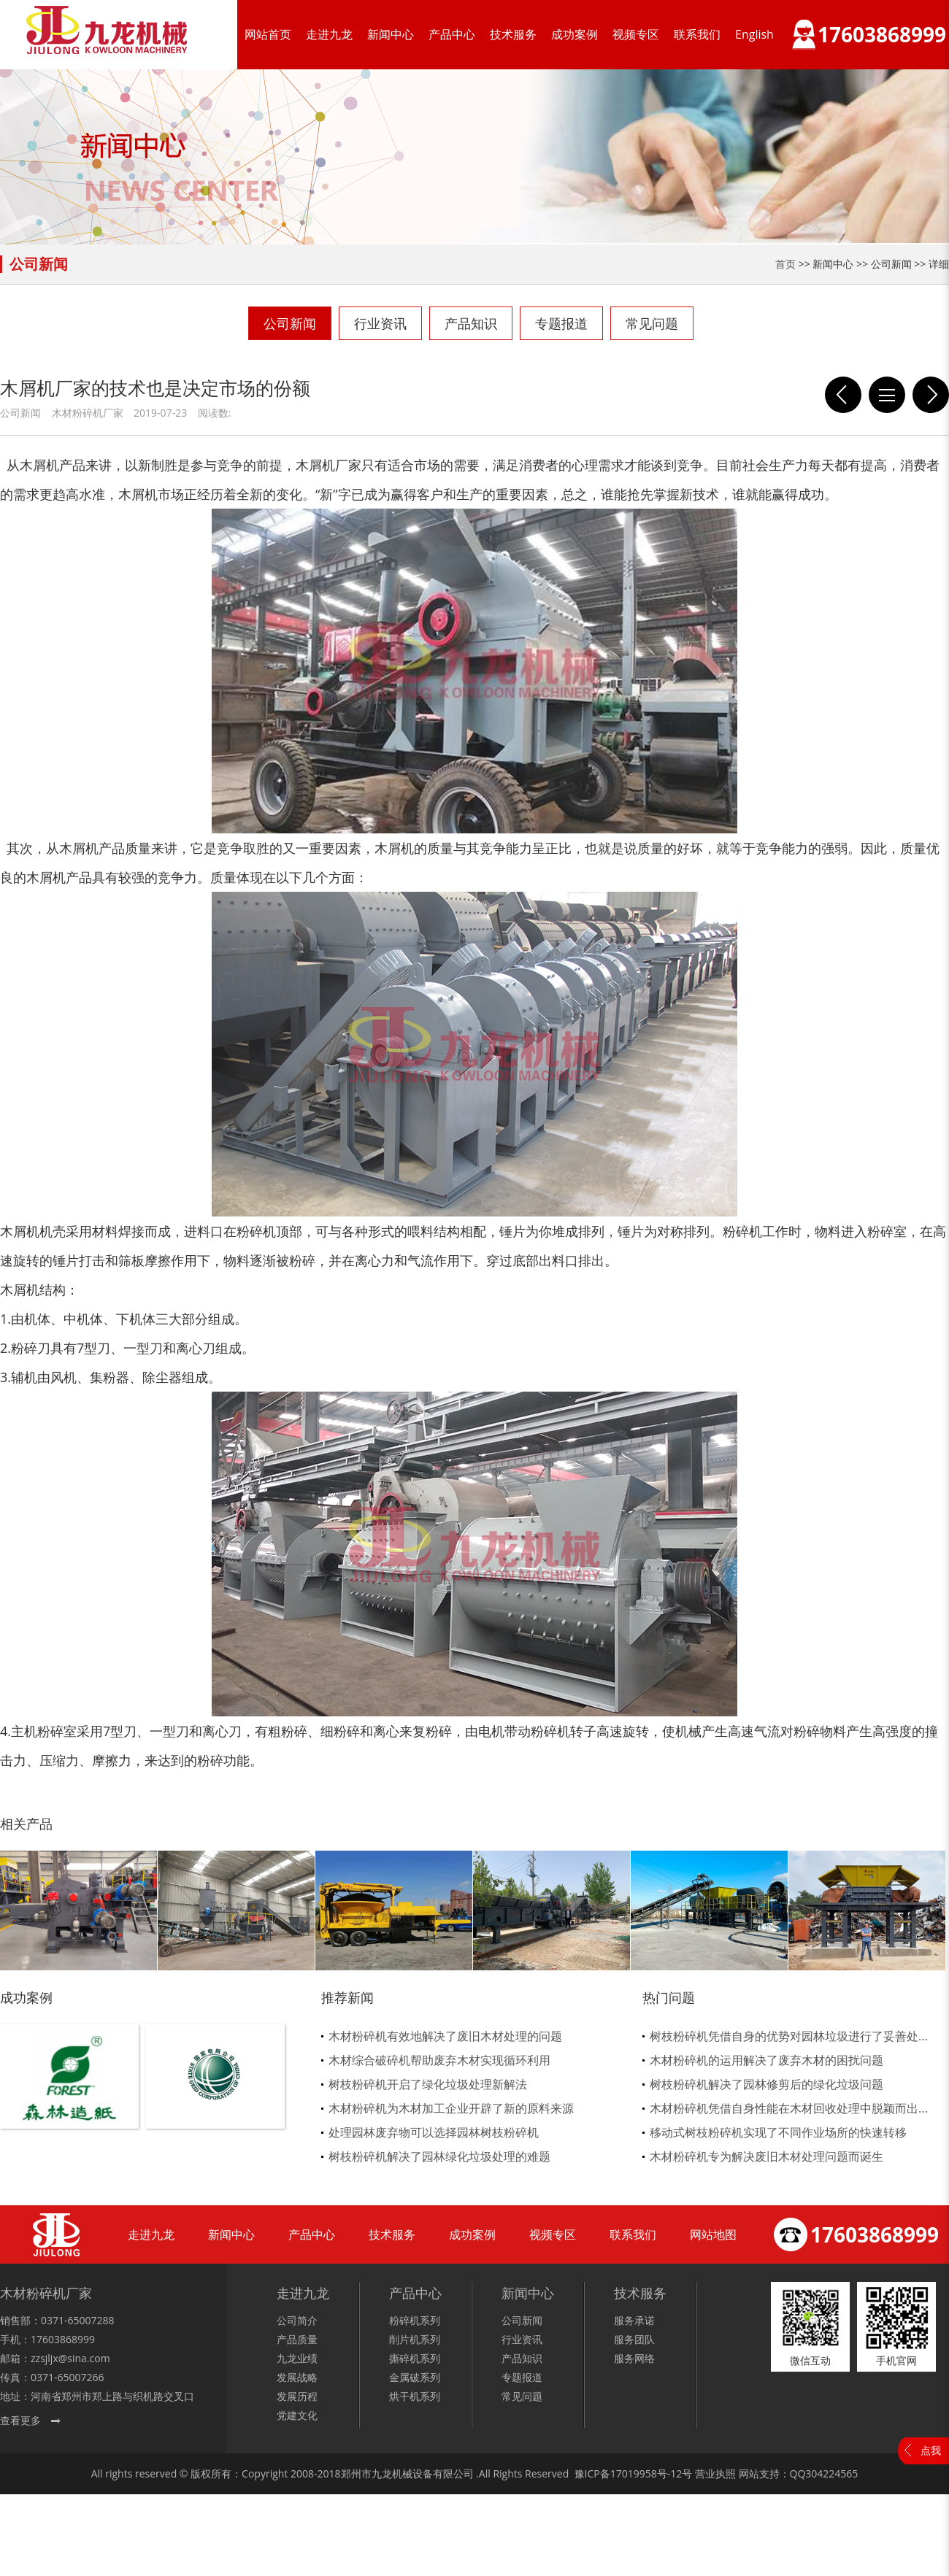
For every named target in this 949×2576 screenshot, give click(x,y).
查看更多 (20, 2420)
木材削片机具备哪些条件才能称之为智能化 (843, 395)
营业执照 (715, 2473)
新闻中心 (390, 34)
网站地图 (713, 2234)
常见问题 (652, 323)
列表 (887, 395)
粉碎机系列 (414, 2320)
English (754, 34)
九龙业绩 (297, 2358)
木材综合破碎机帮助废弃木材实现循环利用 (439, 2060)
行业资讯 (380, 323)
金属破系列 (414, 2377)
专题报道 (561, 323)
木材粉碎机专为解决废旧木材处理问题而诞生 (766, 2156)
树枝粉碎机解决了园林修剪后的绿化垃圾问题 (766, 2084)
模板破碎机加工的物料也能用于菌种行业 (930, 395)
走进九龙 (329, 34)
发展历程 (297, 2396)
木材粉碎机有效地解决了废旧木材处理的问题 (445, 2036)
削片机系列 (414, 2339)
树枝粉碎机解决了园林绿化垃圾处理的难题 (439, 2156)
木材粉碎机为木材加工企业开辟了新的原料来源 (451, 2108)
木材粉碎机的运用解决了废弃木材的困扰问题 (766, 2060)
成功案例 (574, 34)
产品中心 (452, 34)
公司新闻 (290, 323)
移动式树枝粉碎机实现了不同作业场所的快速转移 (778, 2132)
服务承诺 (634, 2320)
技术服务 (513, 34)
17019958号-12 (646, 2473)
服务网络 (634, 2358)
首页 (785, 264)
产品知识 (471, 323)
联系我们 (697, 34)
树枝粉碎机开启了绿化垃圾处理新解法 (427, 2084)
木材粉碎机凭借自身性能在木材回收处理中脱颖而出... (789, 2108)
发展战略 (297, 2377)
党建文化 (297, 2415)
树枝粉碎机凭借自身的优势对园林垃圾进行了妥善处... (789, 2036)
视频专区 (635, 34)
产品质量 (297, 2339)
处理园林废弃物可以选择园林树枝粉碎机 (433, 2132)
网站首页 (268, 34)
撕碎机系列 (414, 2358)
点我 (931, 2450)
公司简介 (297, 2320)
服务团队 (634, 2339)
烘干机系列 (414, 2396)
